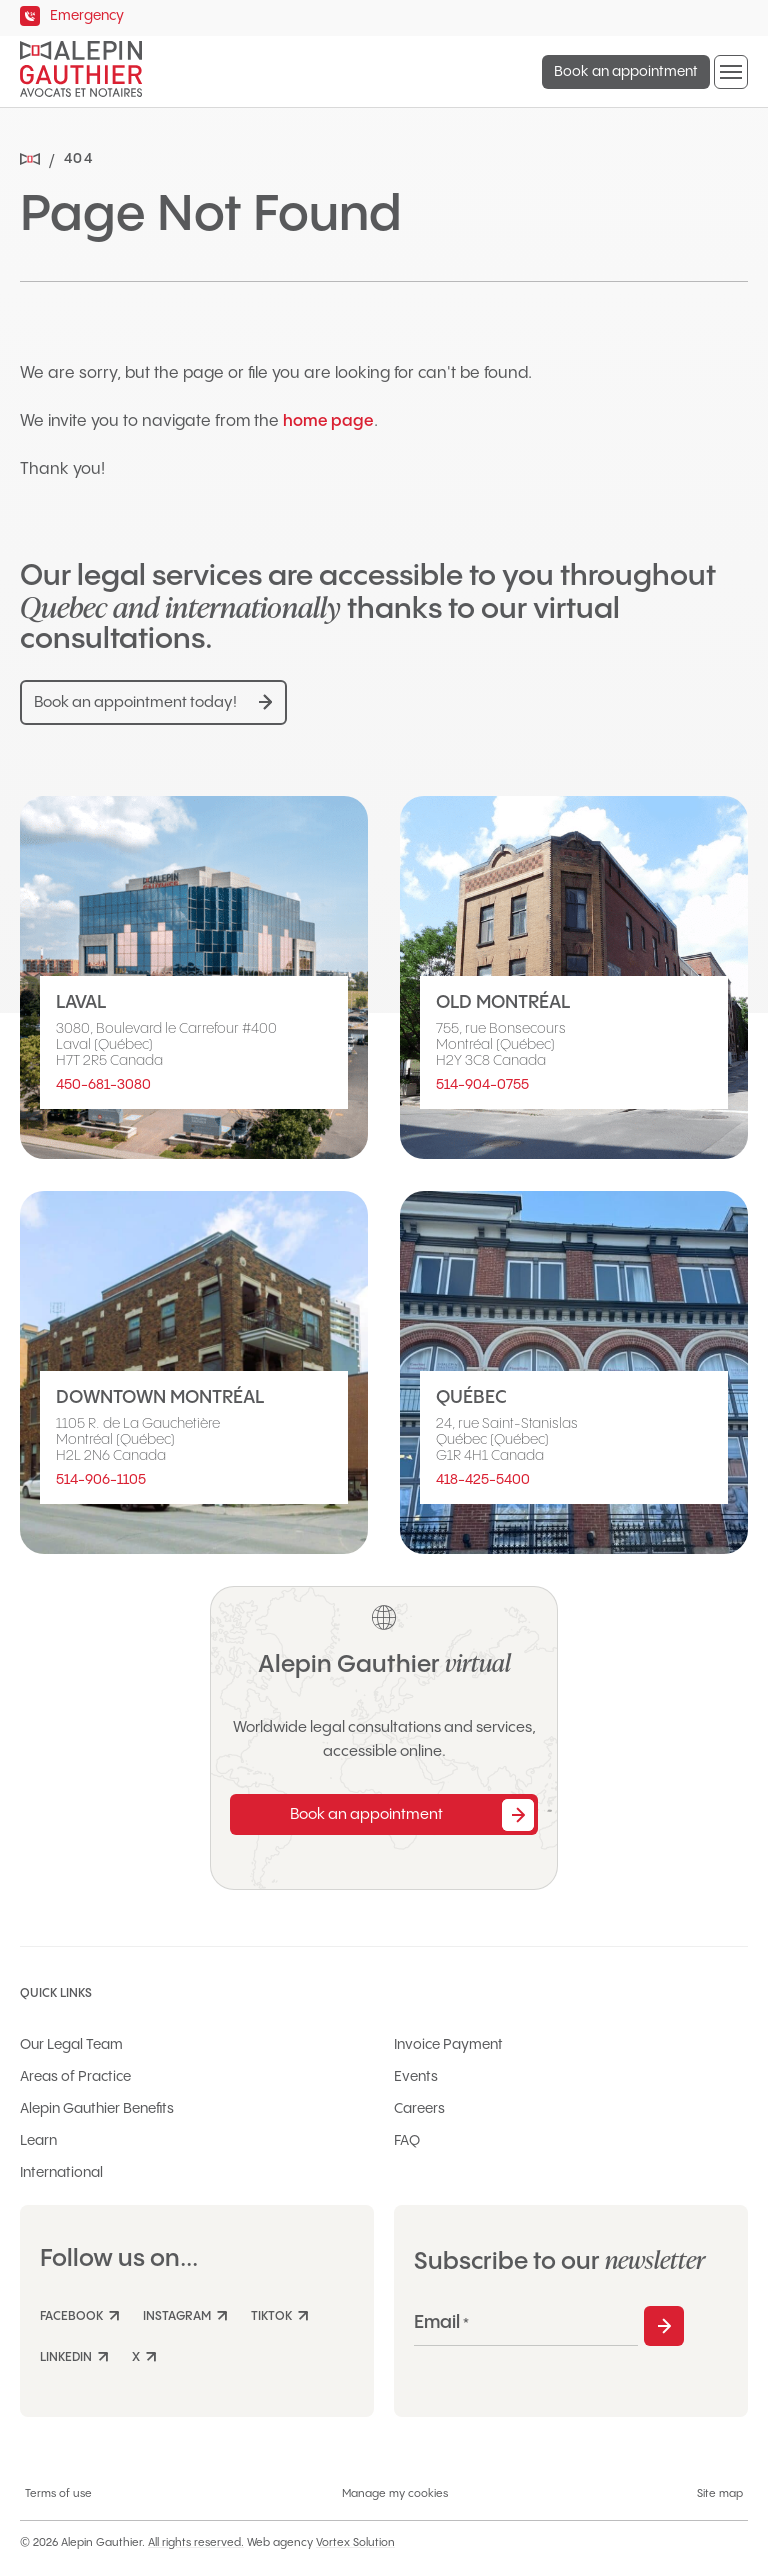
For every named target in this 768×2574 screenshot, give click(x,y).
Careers (419, 2109)
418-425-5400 (483, 1480)
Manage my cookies (395, 2494)
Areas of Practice (75, 2077)
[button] (731, 72)
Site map (720, 2494)
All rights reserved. (196, 2543)
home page (328, 421)
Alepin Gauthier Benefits (97, 2109)
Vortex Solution (355, 2543)
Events (416, 2077)
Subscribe (664, 2326)
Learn (38, 2141)
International (61, 2173)
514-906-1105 (101, 1480)
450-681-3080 (103, 1085)
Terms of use (58, 2494)
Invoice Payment (448, 2045)
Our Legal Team (71, 2045)
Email (441, 2322)
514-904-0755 (482, 1085)
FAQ (407, 2141)
